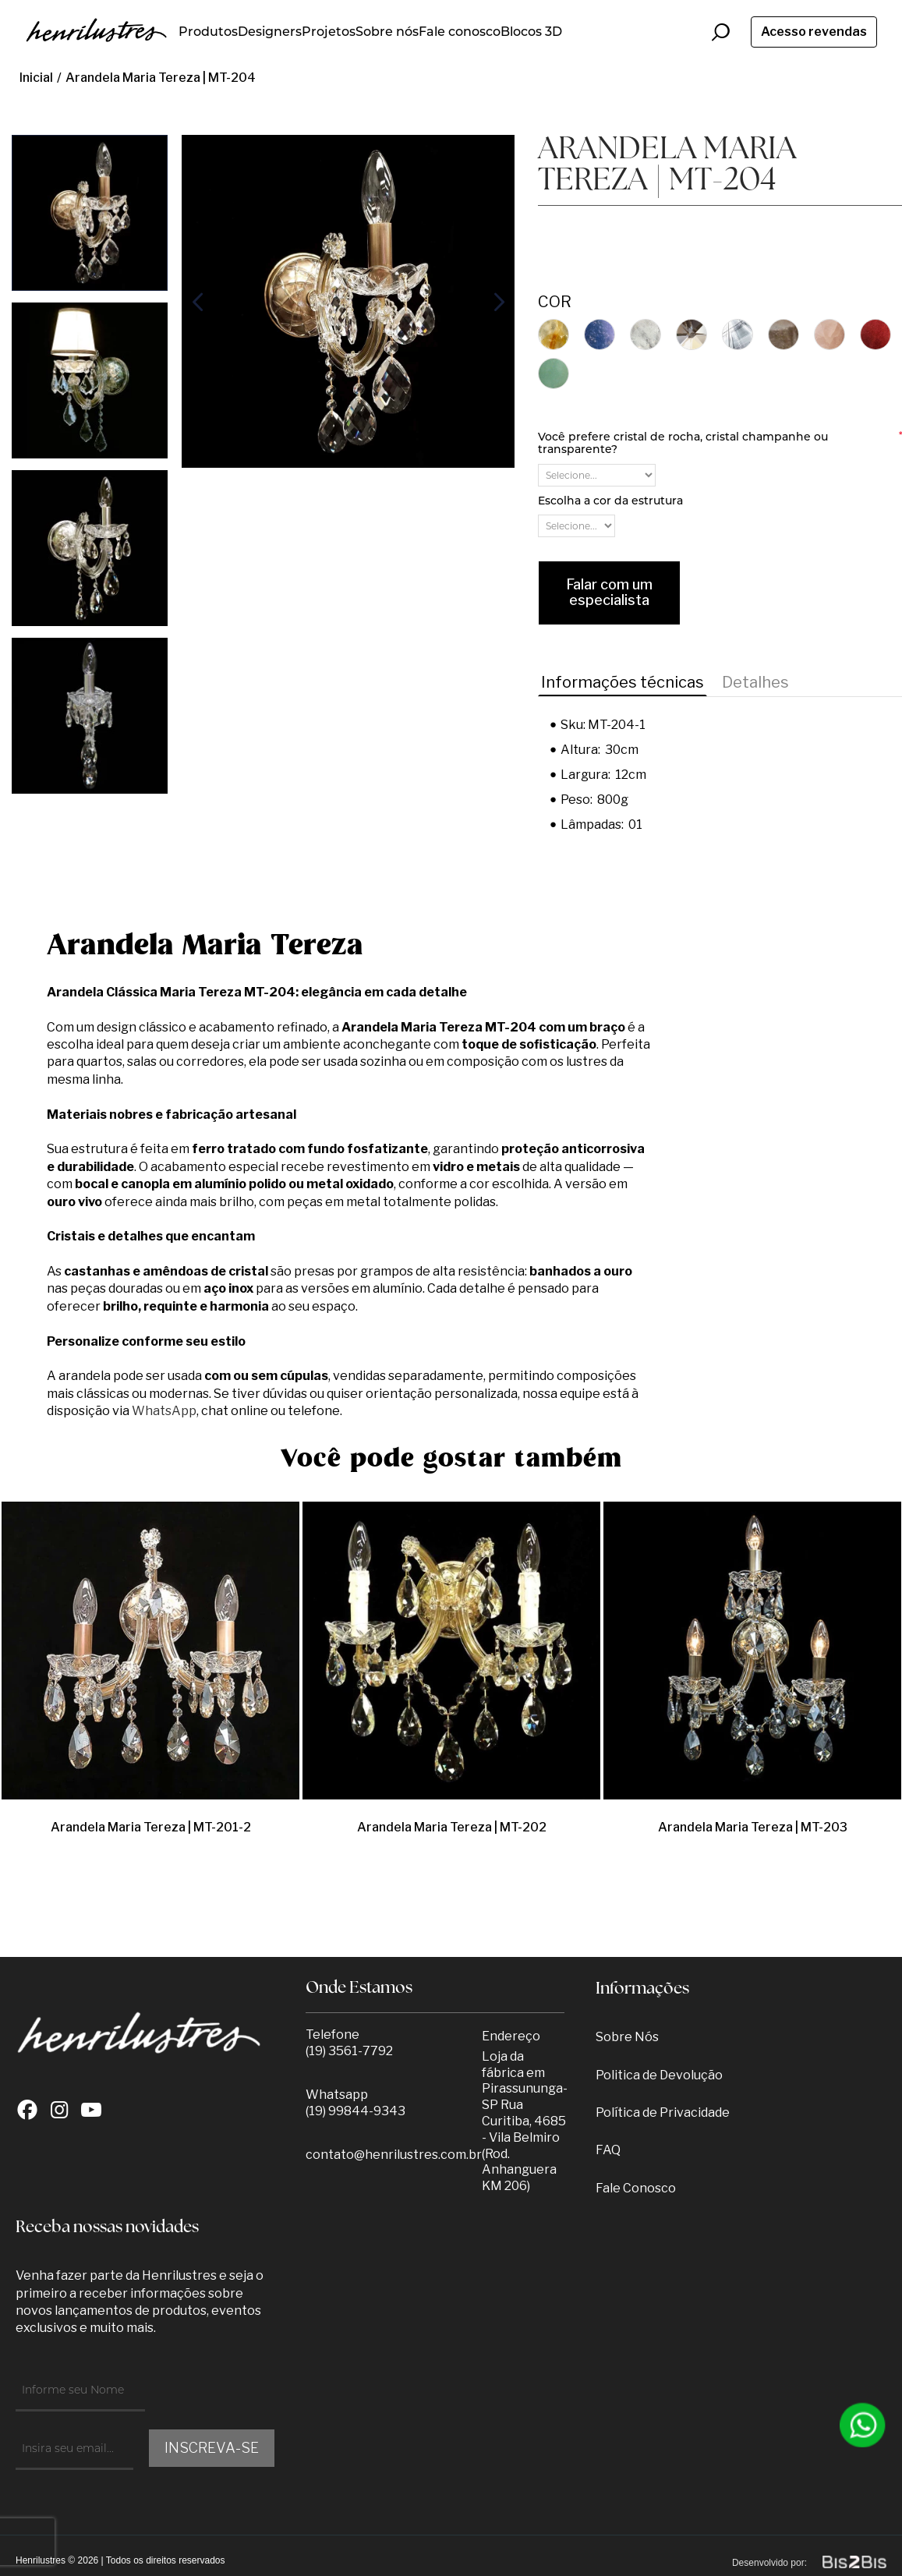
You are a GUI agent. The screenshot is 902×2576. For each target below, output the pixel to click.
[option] (90, 213)
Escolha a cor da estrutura (610, 500)
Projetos (328, 31)
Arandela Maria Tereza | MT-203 (752, 1827)
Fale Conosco (636, 2188)
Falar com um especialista (609, 592)
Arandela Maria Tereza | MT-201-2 (151, 1827)
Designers (270, 31)
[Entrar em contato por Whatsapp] (863, 2425)
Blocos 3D (531, 31)
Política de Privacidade (663, 2112)
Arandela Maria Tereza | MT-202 (452, 1827)
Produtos (208, 31)
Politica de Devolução (659, 2075)
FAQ (608, 2150)
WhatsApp (164, 1410)
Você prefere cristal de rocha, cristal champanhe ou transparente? (720, 442)
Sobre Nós (627, 2036)
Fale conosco (460, 31)
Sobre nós (387, 31)
